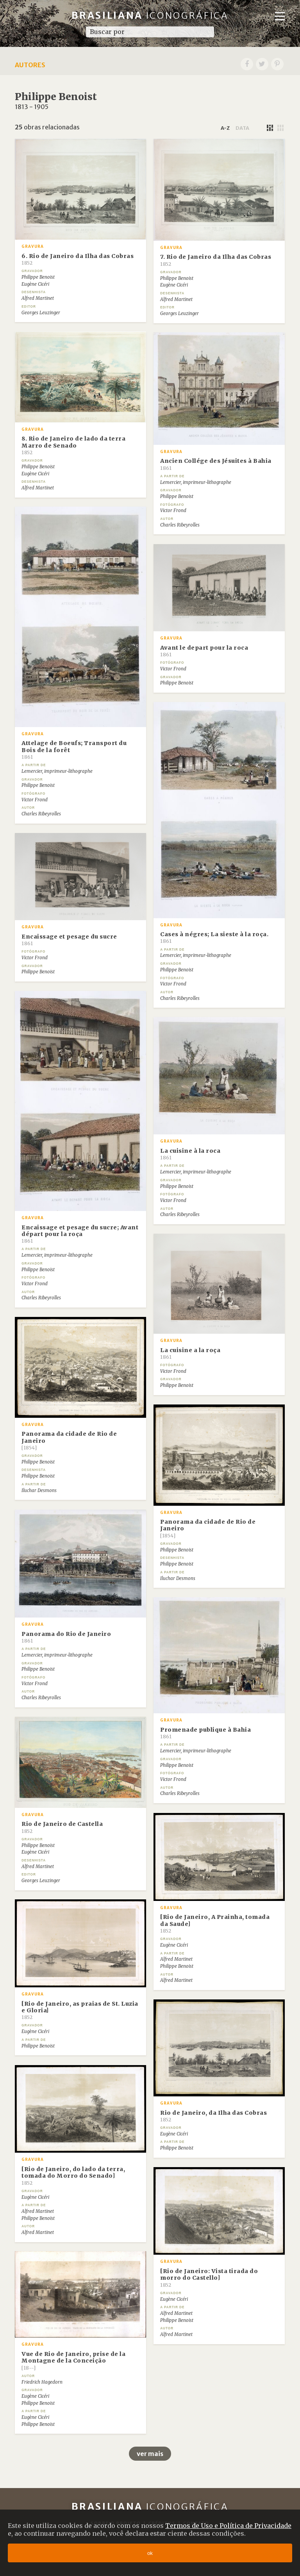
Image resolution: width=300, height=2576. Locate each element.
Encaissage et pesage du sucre (69, 939)
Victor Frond (173, 510)
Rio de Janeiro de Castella (62, 1827)
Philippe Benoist (38, 277)
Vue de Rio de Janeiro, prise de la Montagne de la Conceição (73, 2360)
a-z (225, 128)
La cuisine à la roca (190, 1154)
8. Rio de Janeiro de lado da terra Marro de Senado (73, 445)
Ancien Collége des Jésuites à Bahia (215, 464)
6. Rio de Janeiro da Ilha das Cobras (77, 259)
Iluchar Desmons (39, 1490)
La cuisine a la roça (190, 1353)
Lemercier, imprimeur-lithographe (195, 482)
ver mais (150, 2454)
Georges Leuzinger (40, 312)
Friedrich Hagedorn (41, 2382)
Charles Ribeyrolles (180, 525)
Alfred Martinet (37, 298)
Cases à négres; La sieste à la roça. (214, 937)
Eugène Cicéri (35, 284)
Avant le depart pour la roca (204, 650)
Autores (30, 65)
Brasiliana (150, 15)
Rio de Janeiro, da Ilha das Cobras (213, 2116)
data (242, 128)
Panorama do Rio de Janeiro (66, 1637)
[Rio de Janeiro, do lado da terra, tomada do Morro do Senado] (73, 2176)
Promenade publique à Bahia (205, 1732)
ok (150, 2553)
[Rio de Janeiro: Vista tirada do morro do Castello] (209, 2278)
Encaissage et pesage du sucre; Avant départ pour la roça (79, 1234)
